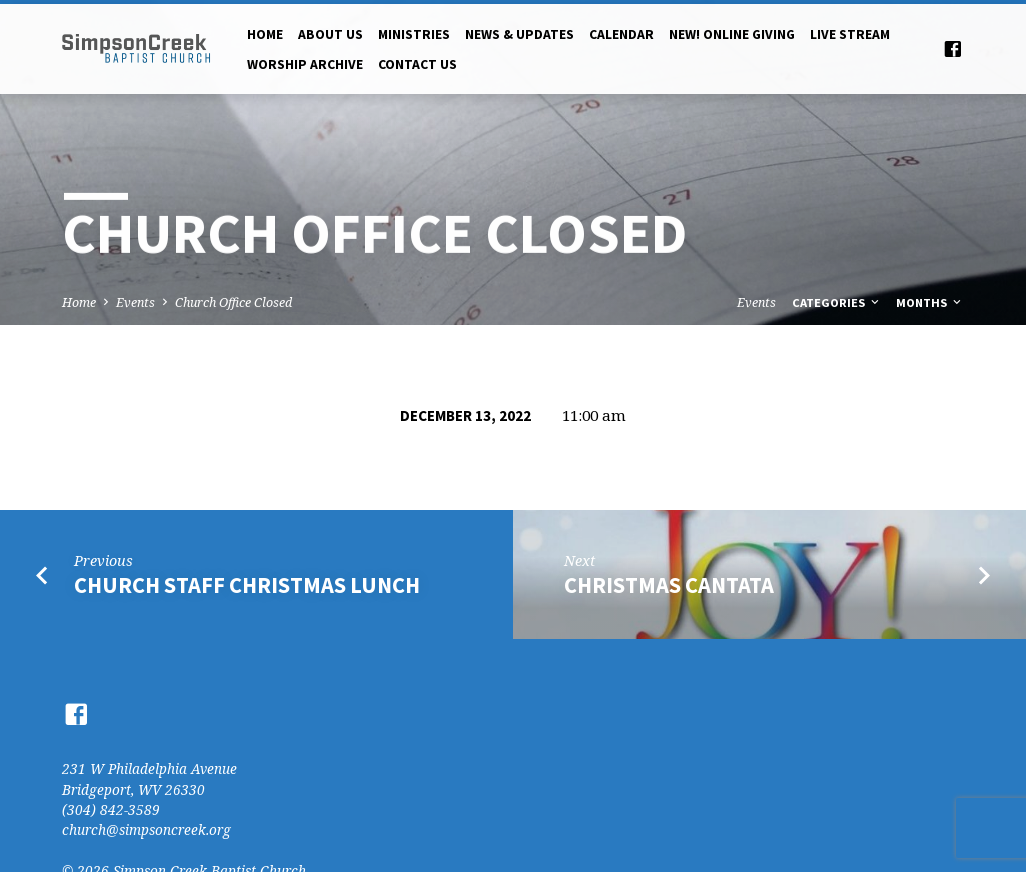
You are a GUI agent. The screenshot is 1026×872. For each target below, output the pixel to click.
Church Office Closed (233, 302)
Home (265, 34)
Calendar (621, 34)
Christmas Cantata (669, 585)
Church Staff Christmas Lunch (247, 585)
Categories (837, 302)
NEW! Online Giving (732, 34)
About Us (330, 34)
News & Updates (519, 34)
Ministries (414, 34)
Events (135, 302)
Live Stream (850, 34)
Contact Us (417, 64)
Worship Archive (305, 64)
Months (930, 302)
